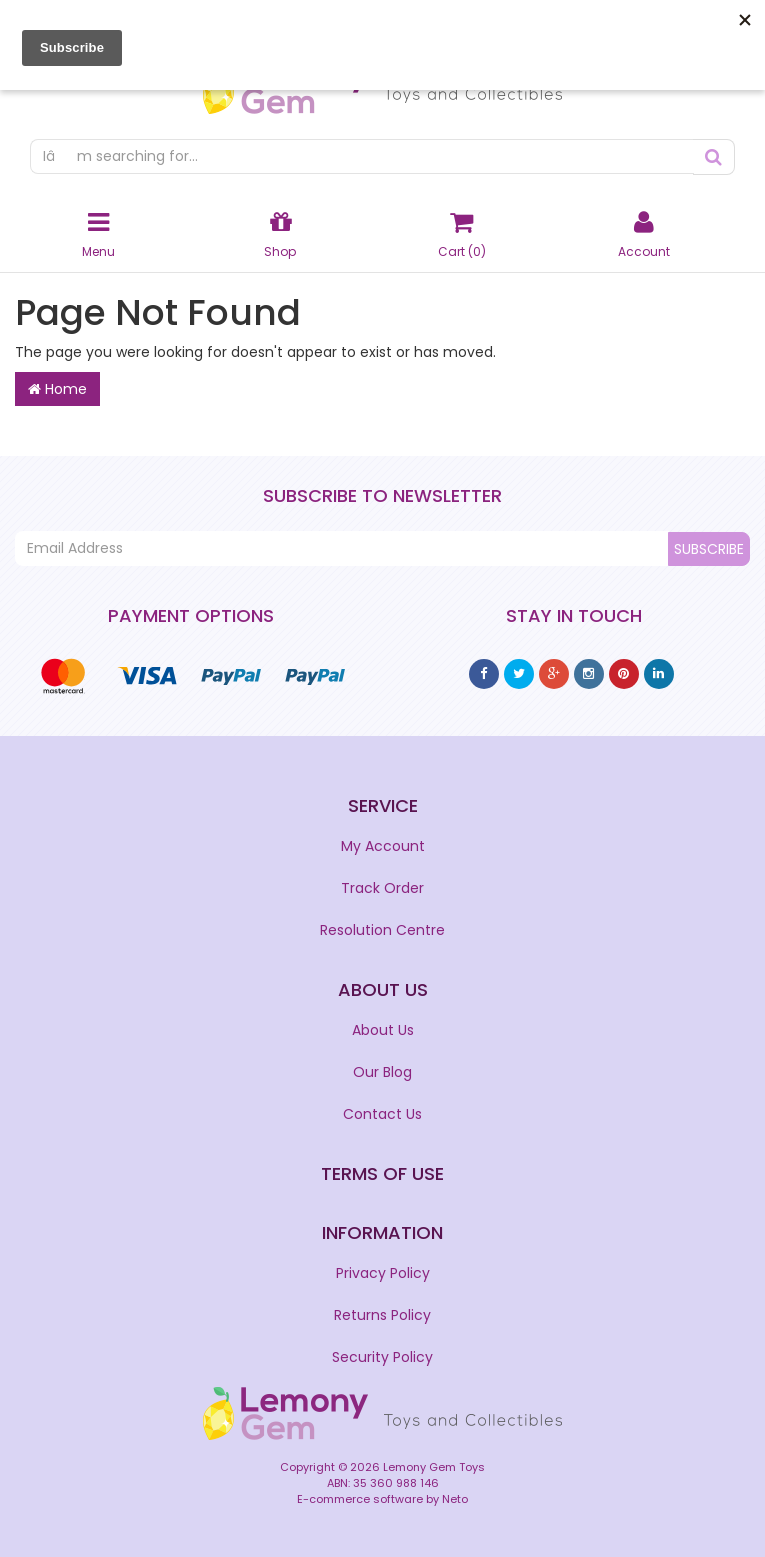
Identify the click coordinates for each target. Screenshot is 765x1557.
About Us (383, 1030)
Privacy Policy (383, 1273)
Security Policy (382, 1357)
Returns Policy (382, 1315)
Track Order (382, 888)
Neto (455, 1499)
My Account (383, 846)
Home (57, 389)
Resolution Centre (382, 930)
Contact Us (382, 1114)
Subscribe (709, 549)
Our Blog (382, 1072)
